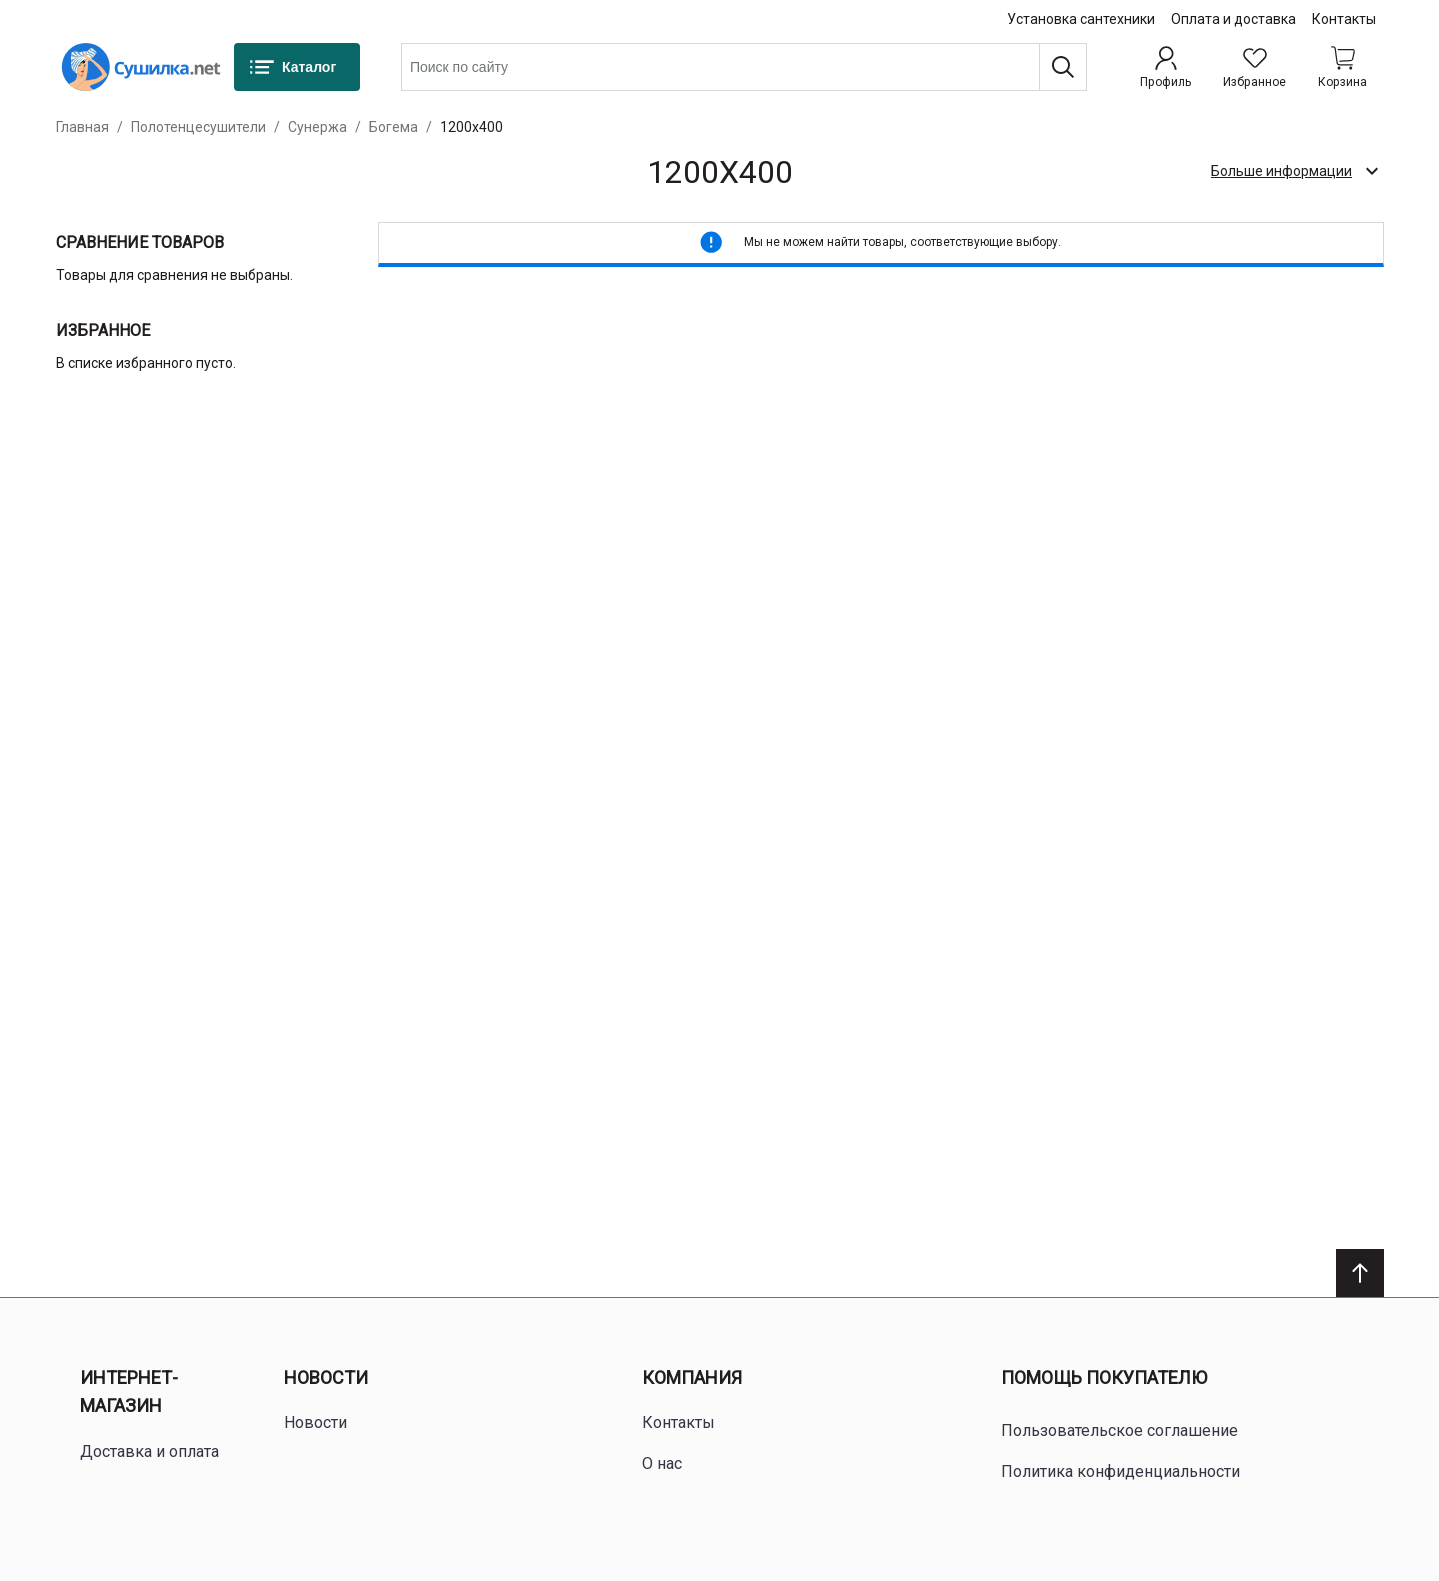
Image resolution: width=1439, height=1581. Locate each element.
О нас (662, 1463)
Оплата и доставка (1233, 19)
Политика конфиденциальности (1120, 1471)
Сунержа (317, 127)
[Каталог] (297, 67)
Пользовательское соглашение (1119, 1430)
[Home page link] (141, 67)
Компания (692, 1377)
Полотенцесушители (198, 127)
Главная (82, 127)
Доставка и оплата (149, 1451)
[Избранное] (1254, 67)
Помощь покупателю (1104, 1377)
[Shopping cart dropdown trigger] (1342, 67)
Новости (326, 1377)
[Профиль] (1165, 67)
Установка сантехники (1081, 19)
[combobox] (744, 67)
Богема (393, 127)
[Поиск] (1063, 67)
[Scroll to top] (1360, 1273)
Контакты (1344, 19)
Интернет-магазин (129, 1392)
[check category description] (1293, 171)
